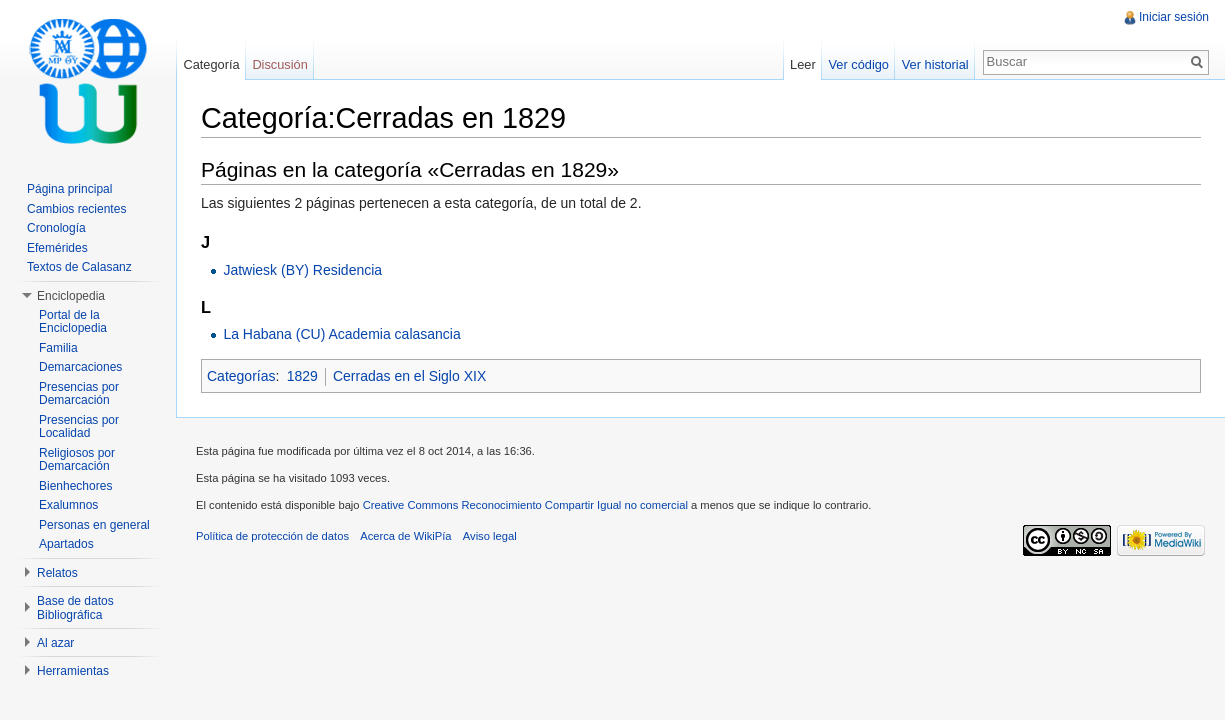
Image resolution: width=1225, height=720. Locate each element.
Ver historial (935, 64)
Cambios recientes (76, 209)
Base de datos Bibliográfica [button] (75, 608)
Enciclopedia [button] (71, 296)
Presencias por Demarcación (79, 394)
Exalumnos (68, 505)
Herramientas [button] (73, 671)
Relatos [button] (57, 573)
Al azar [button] (55, 643)
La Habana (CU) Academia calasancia (341, 334)
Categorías (241, 376)
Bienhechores (75, 486)
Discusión (279, 64)
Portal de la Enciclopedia (73, 322)
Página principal (69, 189)
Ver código (858, 64)
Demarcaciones (80, 367)
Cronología (56, 228)
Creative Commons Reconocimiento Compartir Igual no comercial (525, 505)
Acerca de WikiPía (405, 536)
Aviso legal (490, 536)
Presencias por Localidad (79, 427)
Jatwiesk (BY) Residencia (302, 270)
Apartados (66, 544)
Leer (803, 64)
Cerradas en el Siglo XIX (409, 376)
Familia (58, 348)
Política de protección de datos (272, 536)
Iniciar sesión (1174, 17)
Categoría (211, 64)
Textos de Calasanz (79, 267)
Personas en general (94, 525)
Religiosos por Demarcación (77, 460)
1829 (302, 376)
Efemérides (57, 248)
